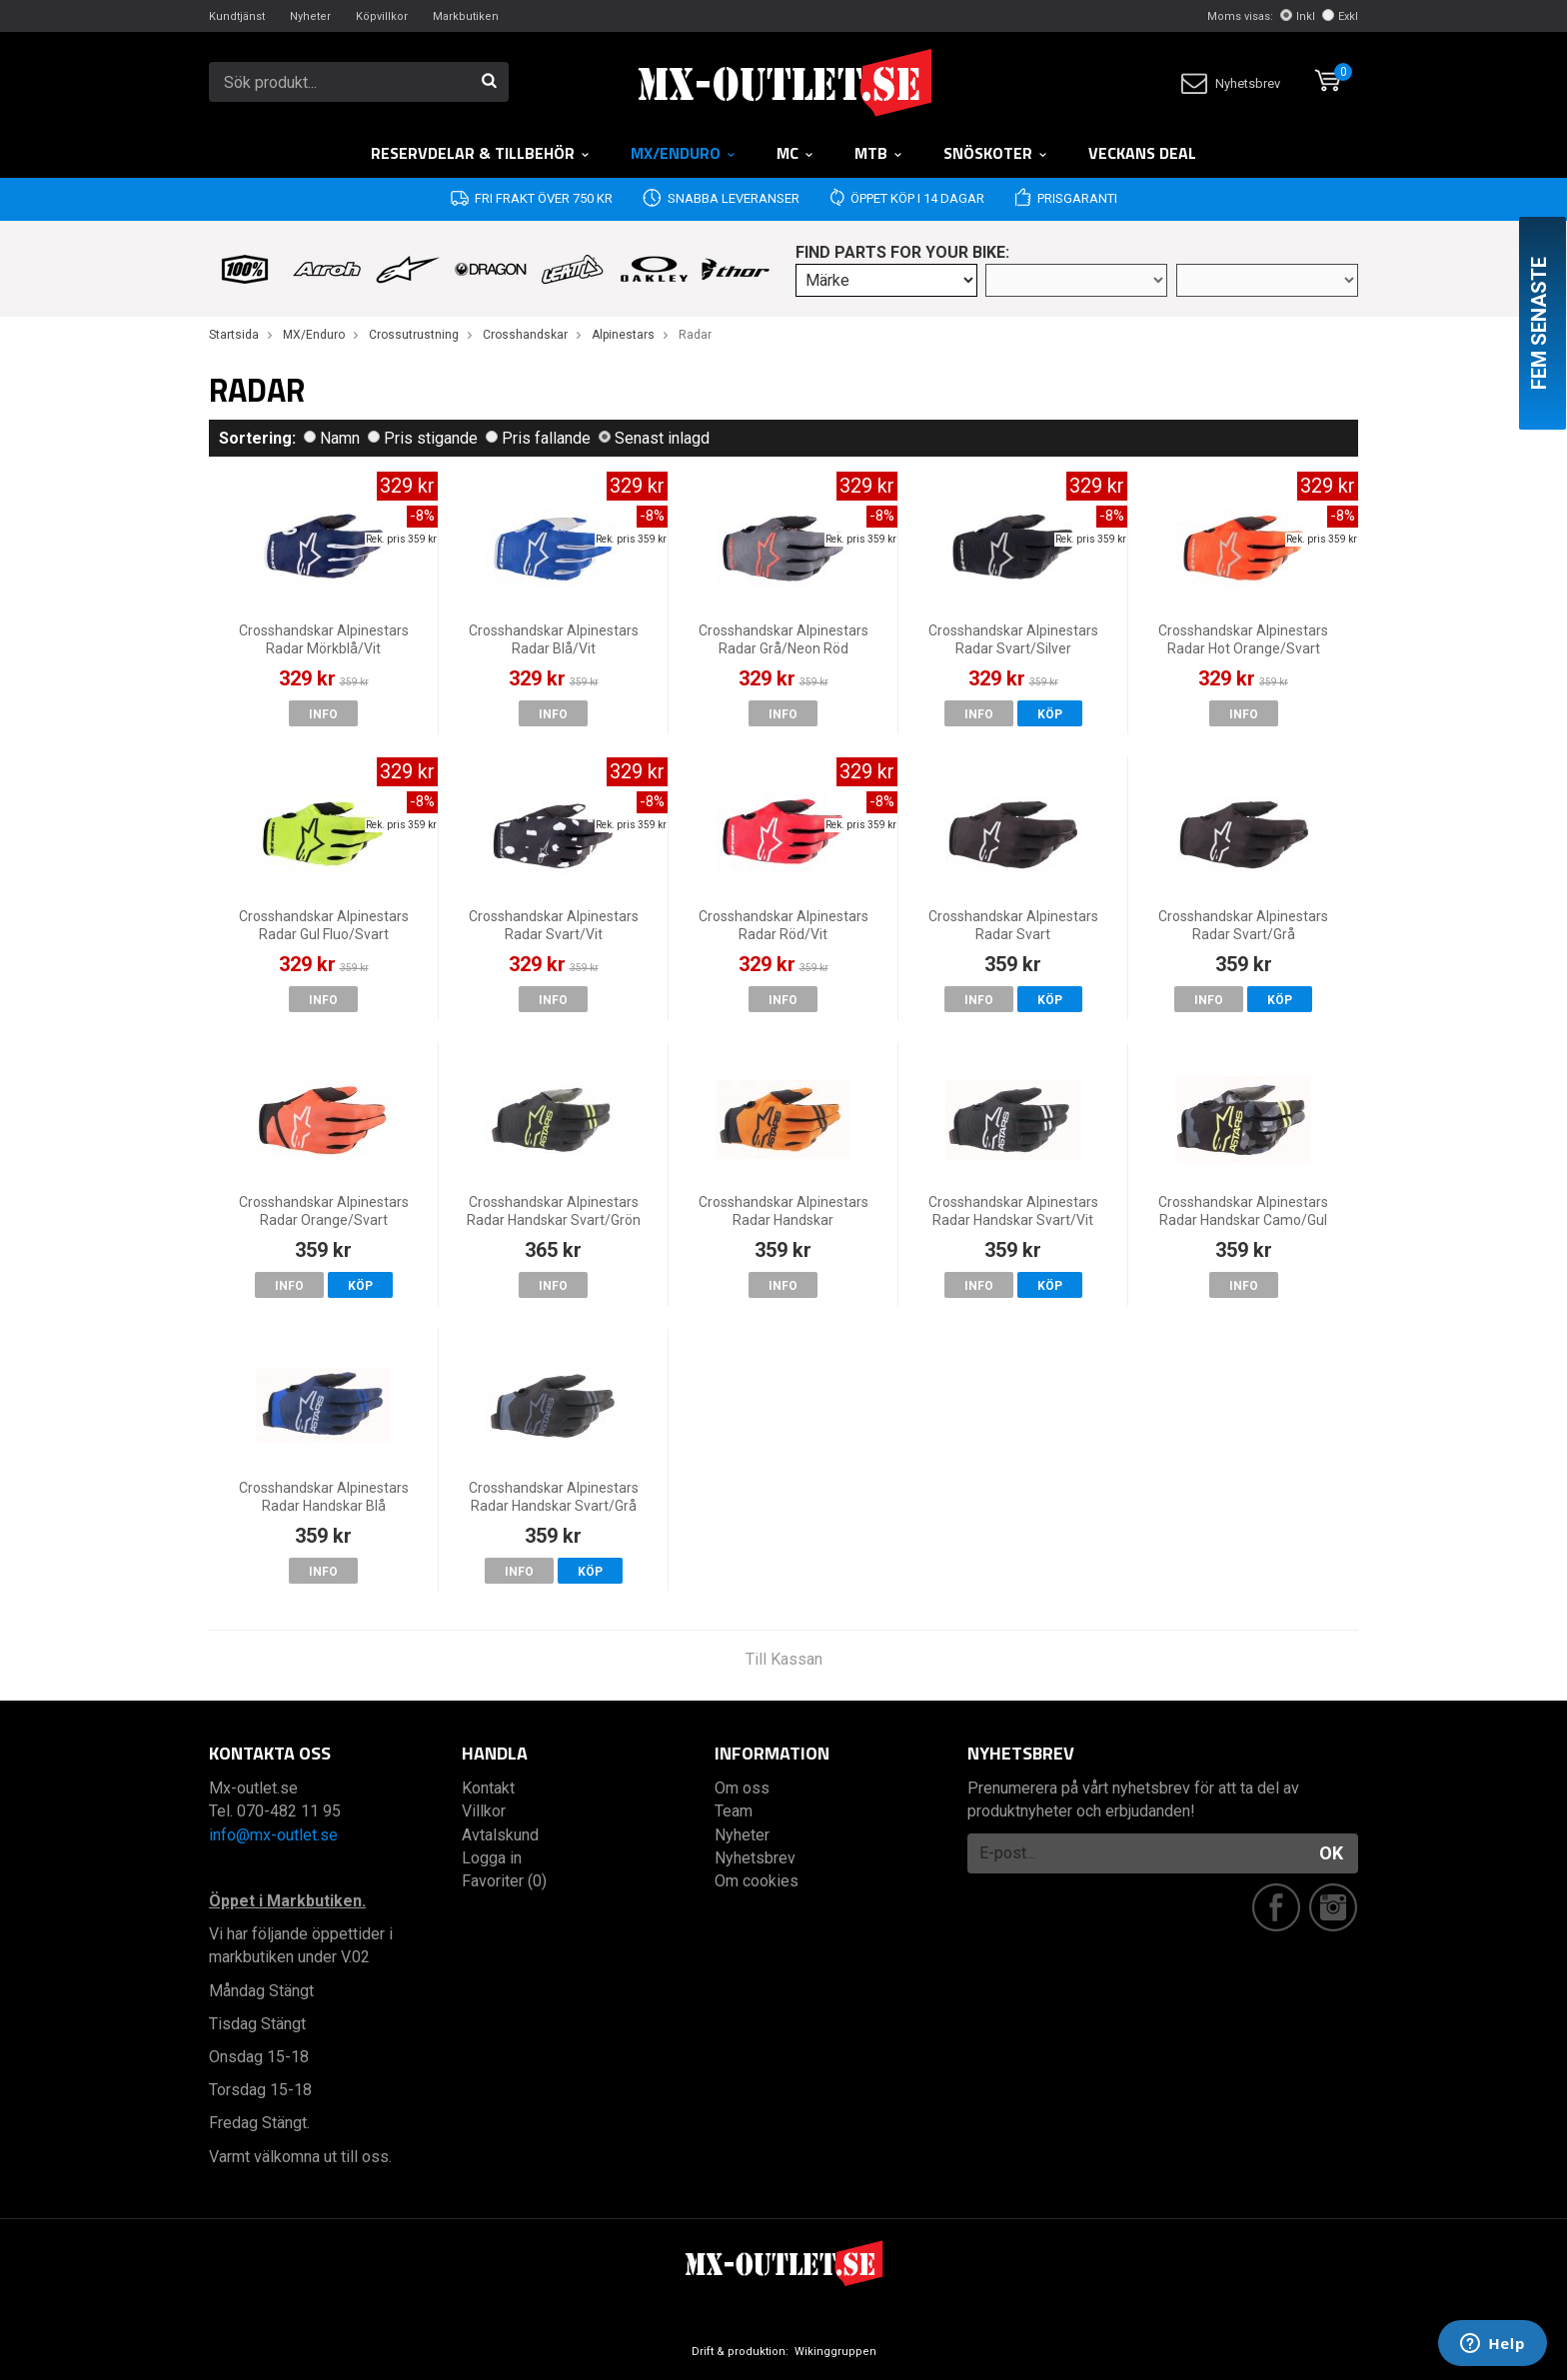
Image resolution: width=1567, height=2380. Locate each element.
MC (795, 153)
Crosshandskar (525, 335)
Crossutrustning (414, 335)
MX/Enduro (684, 153)
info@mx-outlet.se (273, 1834)
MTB (878, 153)
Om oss (742, 1788)
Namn (332, 438)
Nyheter (310, 16)
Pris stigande (423, 438)
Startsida (234, 335)
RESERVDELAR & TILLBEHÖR (481, 153)
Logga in (492, 1857)
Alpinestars (623, 335)
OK (1331, 1852)
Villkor (484, 1810)
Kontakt (488, 1788)
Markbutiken (466, 16)
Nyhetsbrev (1230, 83)
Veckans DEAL (1142, 153)
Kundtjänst (237, 16)
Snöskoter (995, 153)
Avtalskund (500, 1834)
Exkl (1340, 16)
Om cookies (756, 1880)
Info (323, 714)
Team (734, 1810)
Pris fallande (538, 438)
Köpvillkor (382, 16)
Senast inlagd (654, 438)
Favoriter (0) (504, 1880)
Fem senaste (1539, 323)
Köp (1049, 714)
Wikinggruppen (835, 2351)
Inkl (1297, 16)
